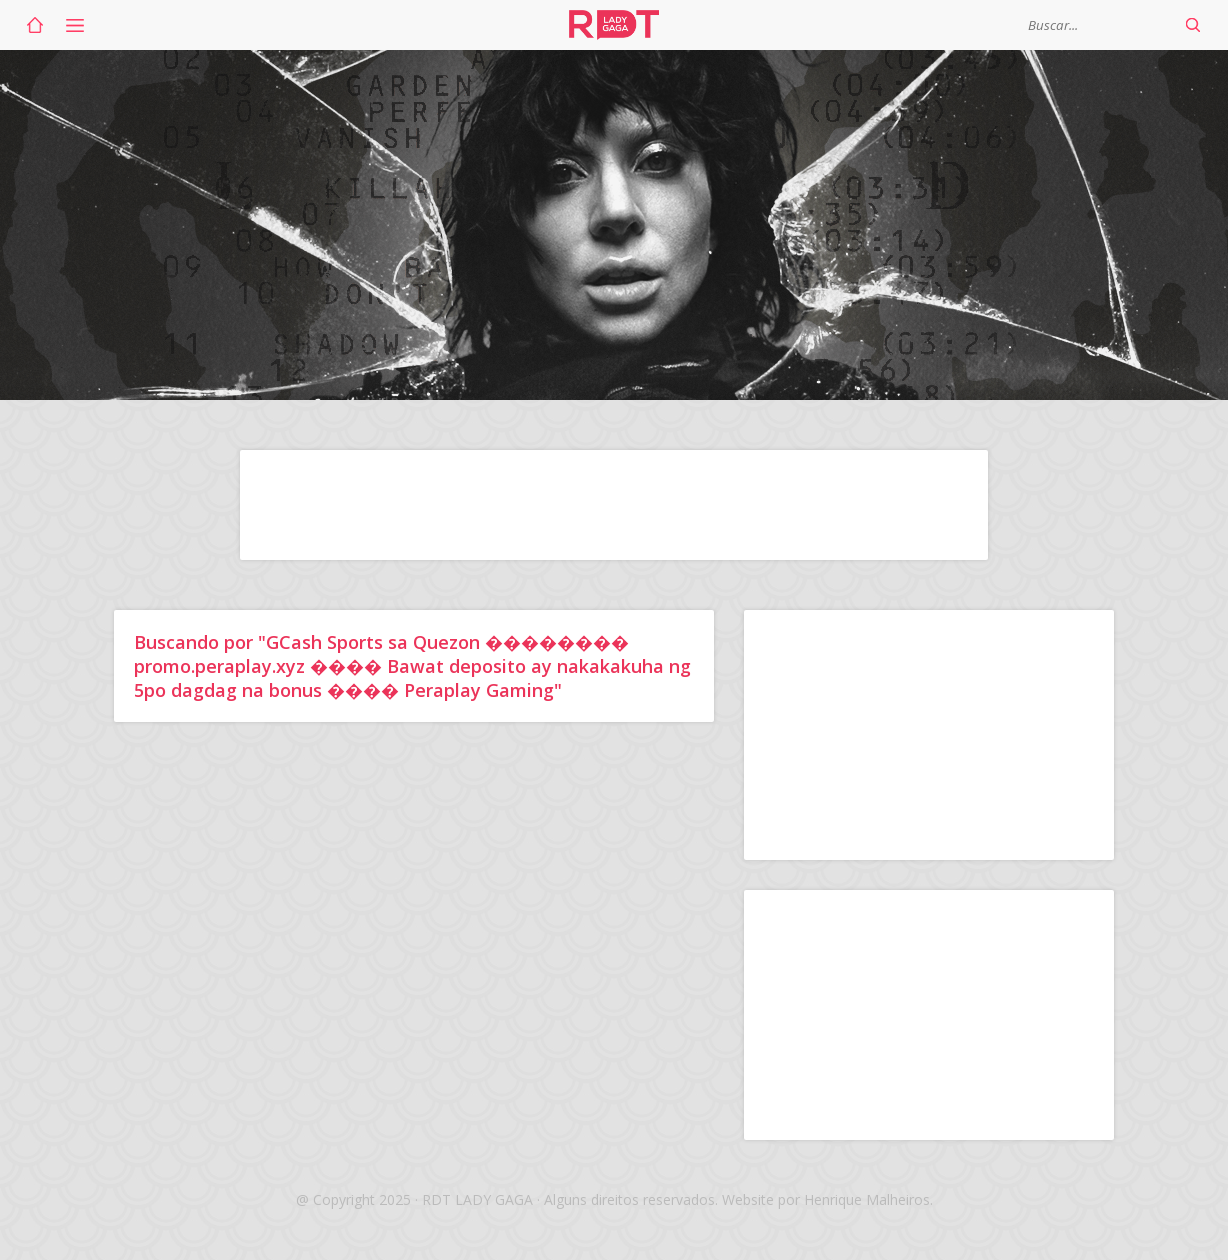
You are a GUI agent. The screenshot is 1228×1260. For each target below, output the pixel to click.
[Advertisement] (614, 505)
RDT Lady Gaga (614, 25)
